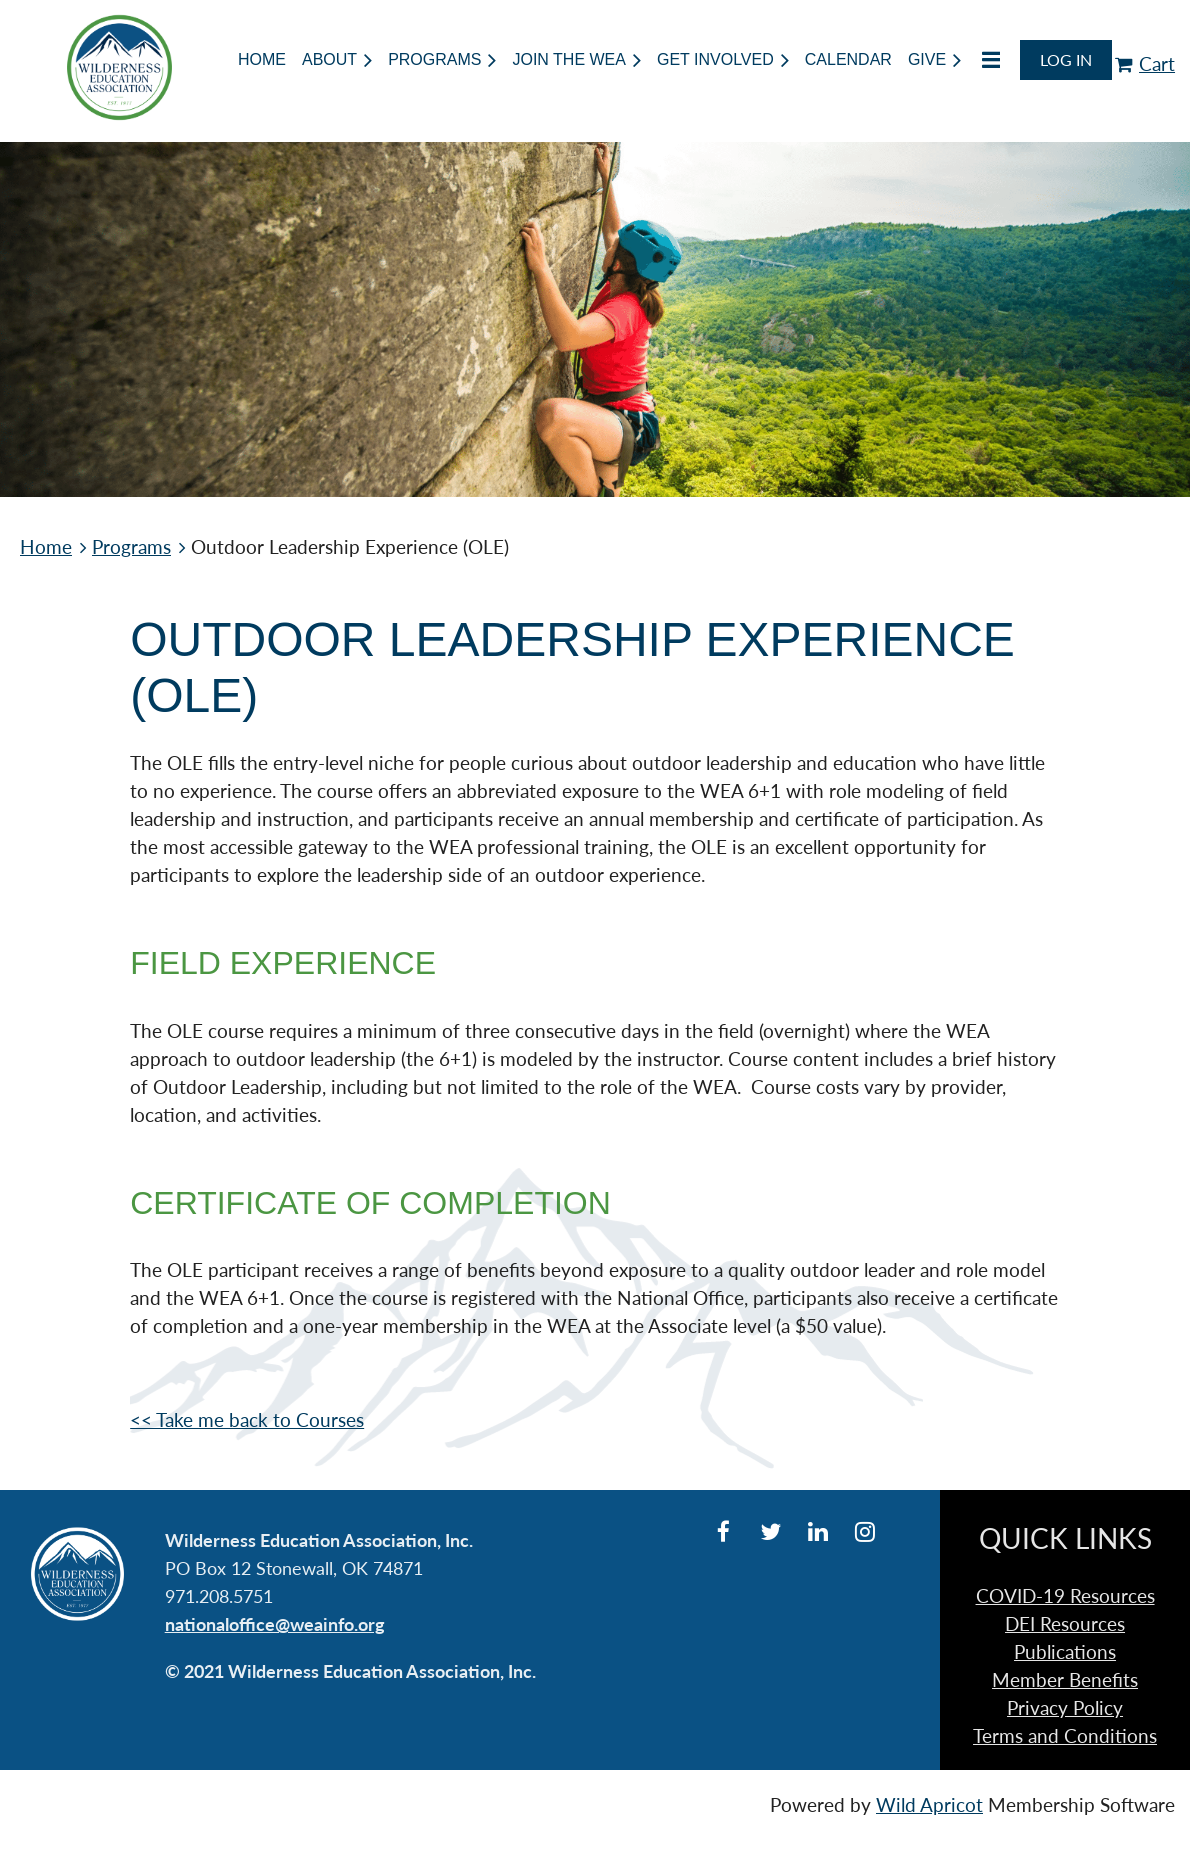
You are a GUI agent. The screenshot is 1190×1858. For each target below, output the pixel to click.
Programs (131, 547)
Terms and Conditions (1065, 1736)
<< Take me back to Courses (247, 1420)
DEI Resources (1065, 1624)
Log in (1066, 59)
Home (46, 547)
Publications (1065, 1652)
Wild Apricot (929, 1805)
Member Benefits (1065, 1680)
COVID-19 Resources (1065, 1596)
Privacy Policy (1065, 1708)
